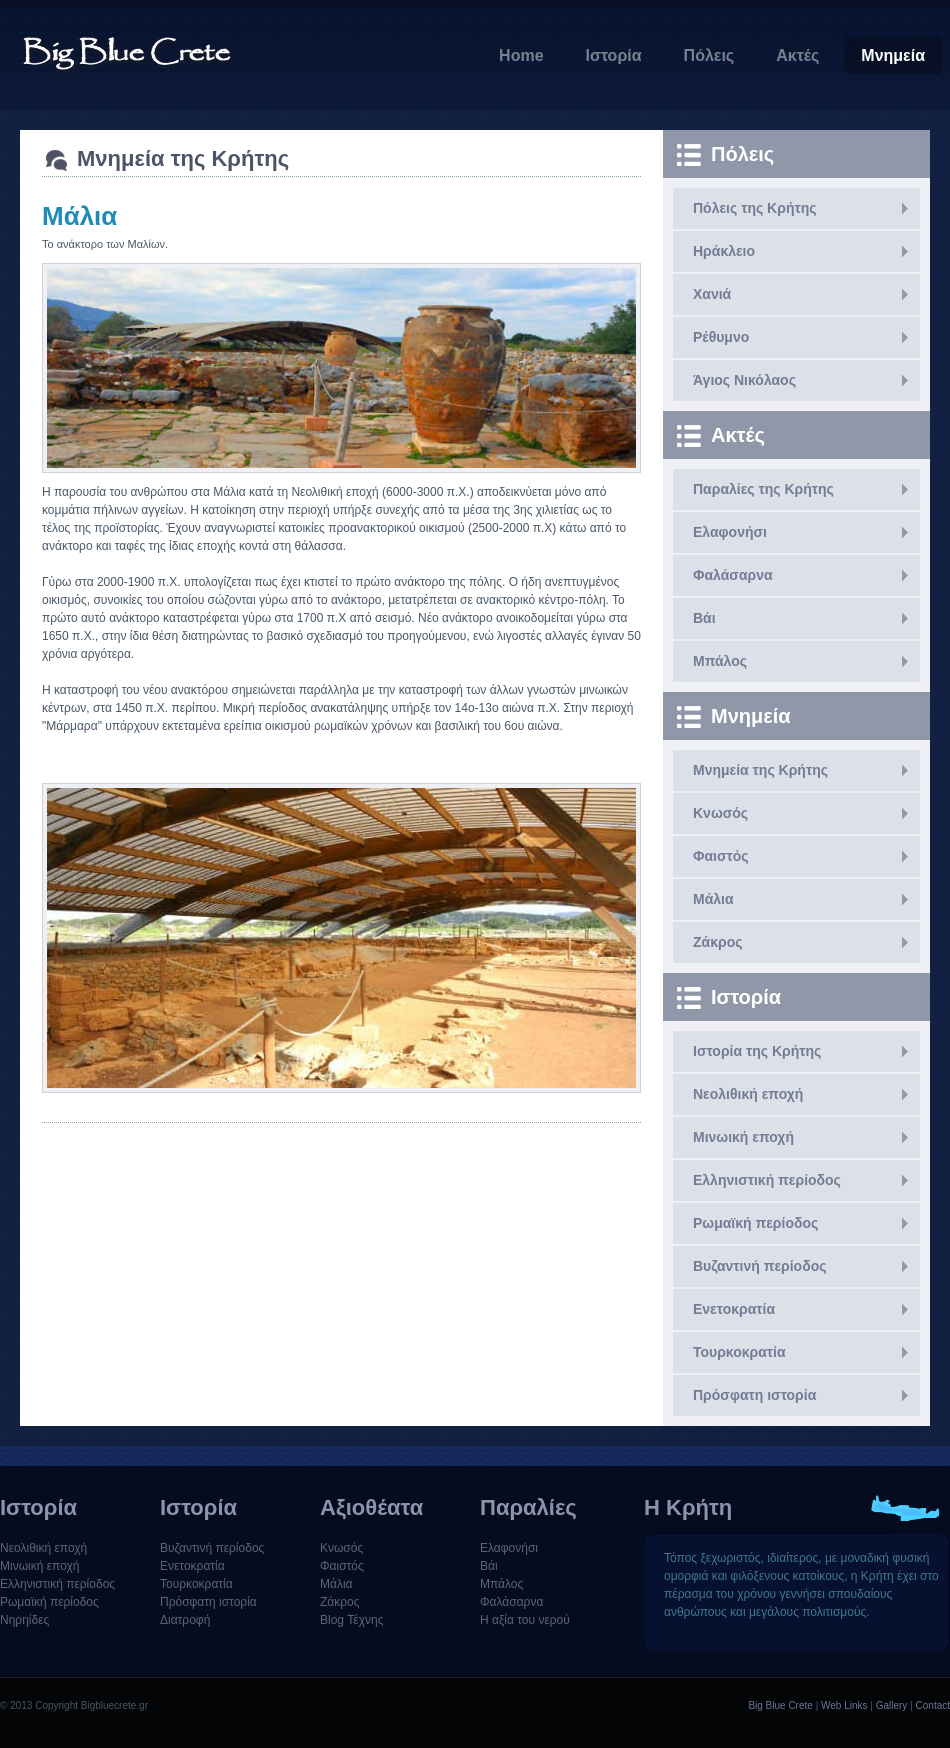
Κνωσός (720, 813)
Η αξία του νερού (525, 1620)
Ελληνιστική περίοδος (767, 1180)
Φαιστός (721, 856)
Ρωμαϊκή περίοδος (755, 1223)
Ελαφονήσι (730, 532)
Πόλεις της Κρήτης (755, 208)
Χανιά (712, 294)
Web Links (844, 1705)
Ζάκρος (717, 942)
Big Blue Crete (780, 1705)
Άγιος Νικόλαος (744, 380)
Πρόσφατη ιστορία (754, 1395)
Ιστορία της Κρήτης (757, 1051)
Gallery (892, 1705)
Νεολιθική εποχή (748, 1094)
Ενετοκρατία (734, 1309)
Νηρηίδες (24, 1620)
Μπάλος (720, 661)
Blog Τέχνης (351, 1620)
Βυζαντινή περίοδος (759, 1266)
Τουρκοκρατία (739, 1352)
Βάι (704, 618)
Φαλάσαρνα (733, 575)
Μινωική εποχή (743, 1137)
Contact (933, 1705)
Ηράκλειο (724, 251)
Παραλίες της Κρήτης (763, 489)
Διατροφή (185, 1620)
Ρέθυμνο (721, 337)
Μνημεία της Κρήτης (760, 770)
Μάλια (713, 899)
